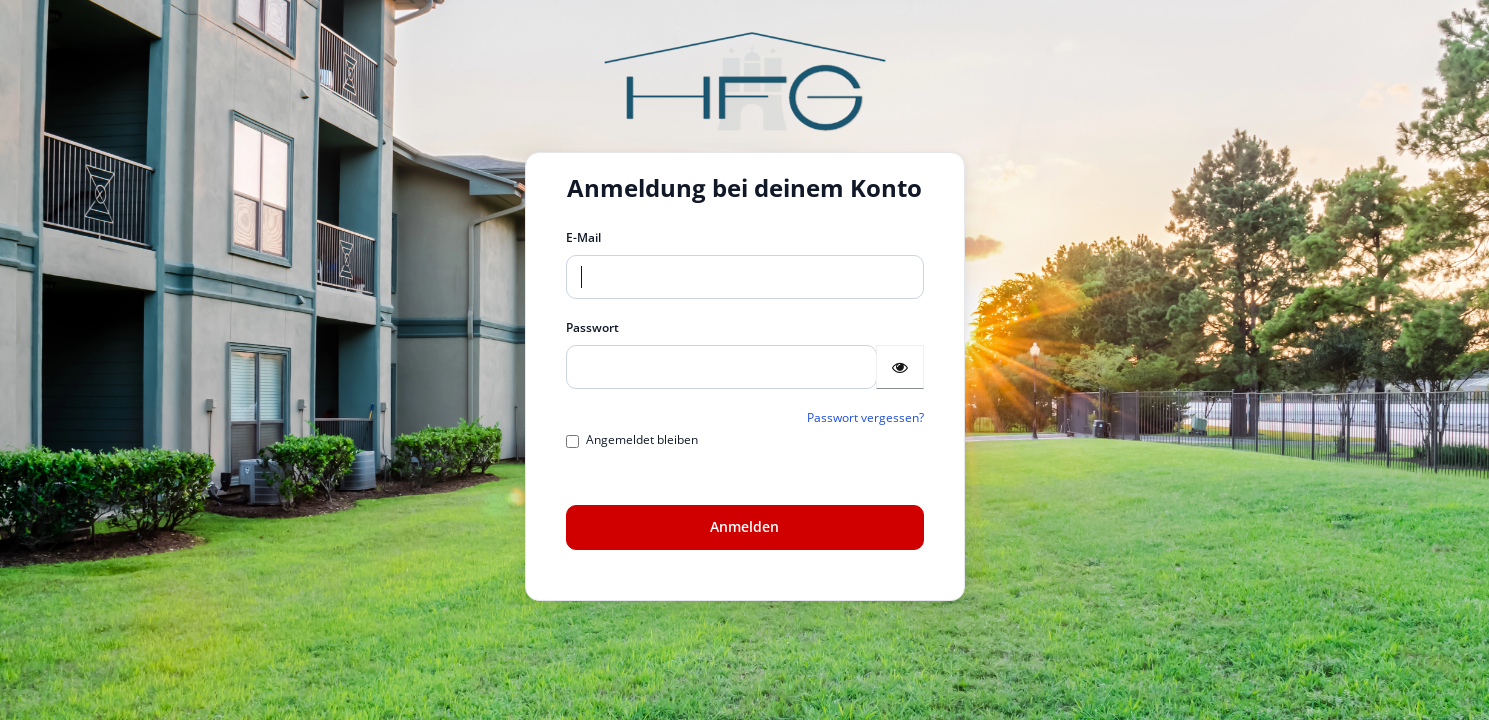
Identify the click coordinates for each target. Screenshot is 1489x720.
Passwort (592, 327)
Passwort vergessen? (865, 417)
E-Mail (583, 237)
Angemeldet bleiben (632, 439)
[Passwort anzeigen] (900, 367)
